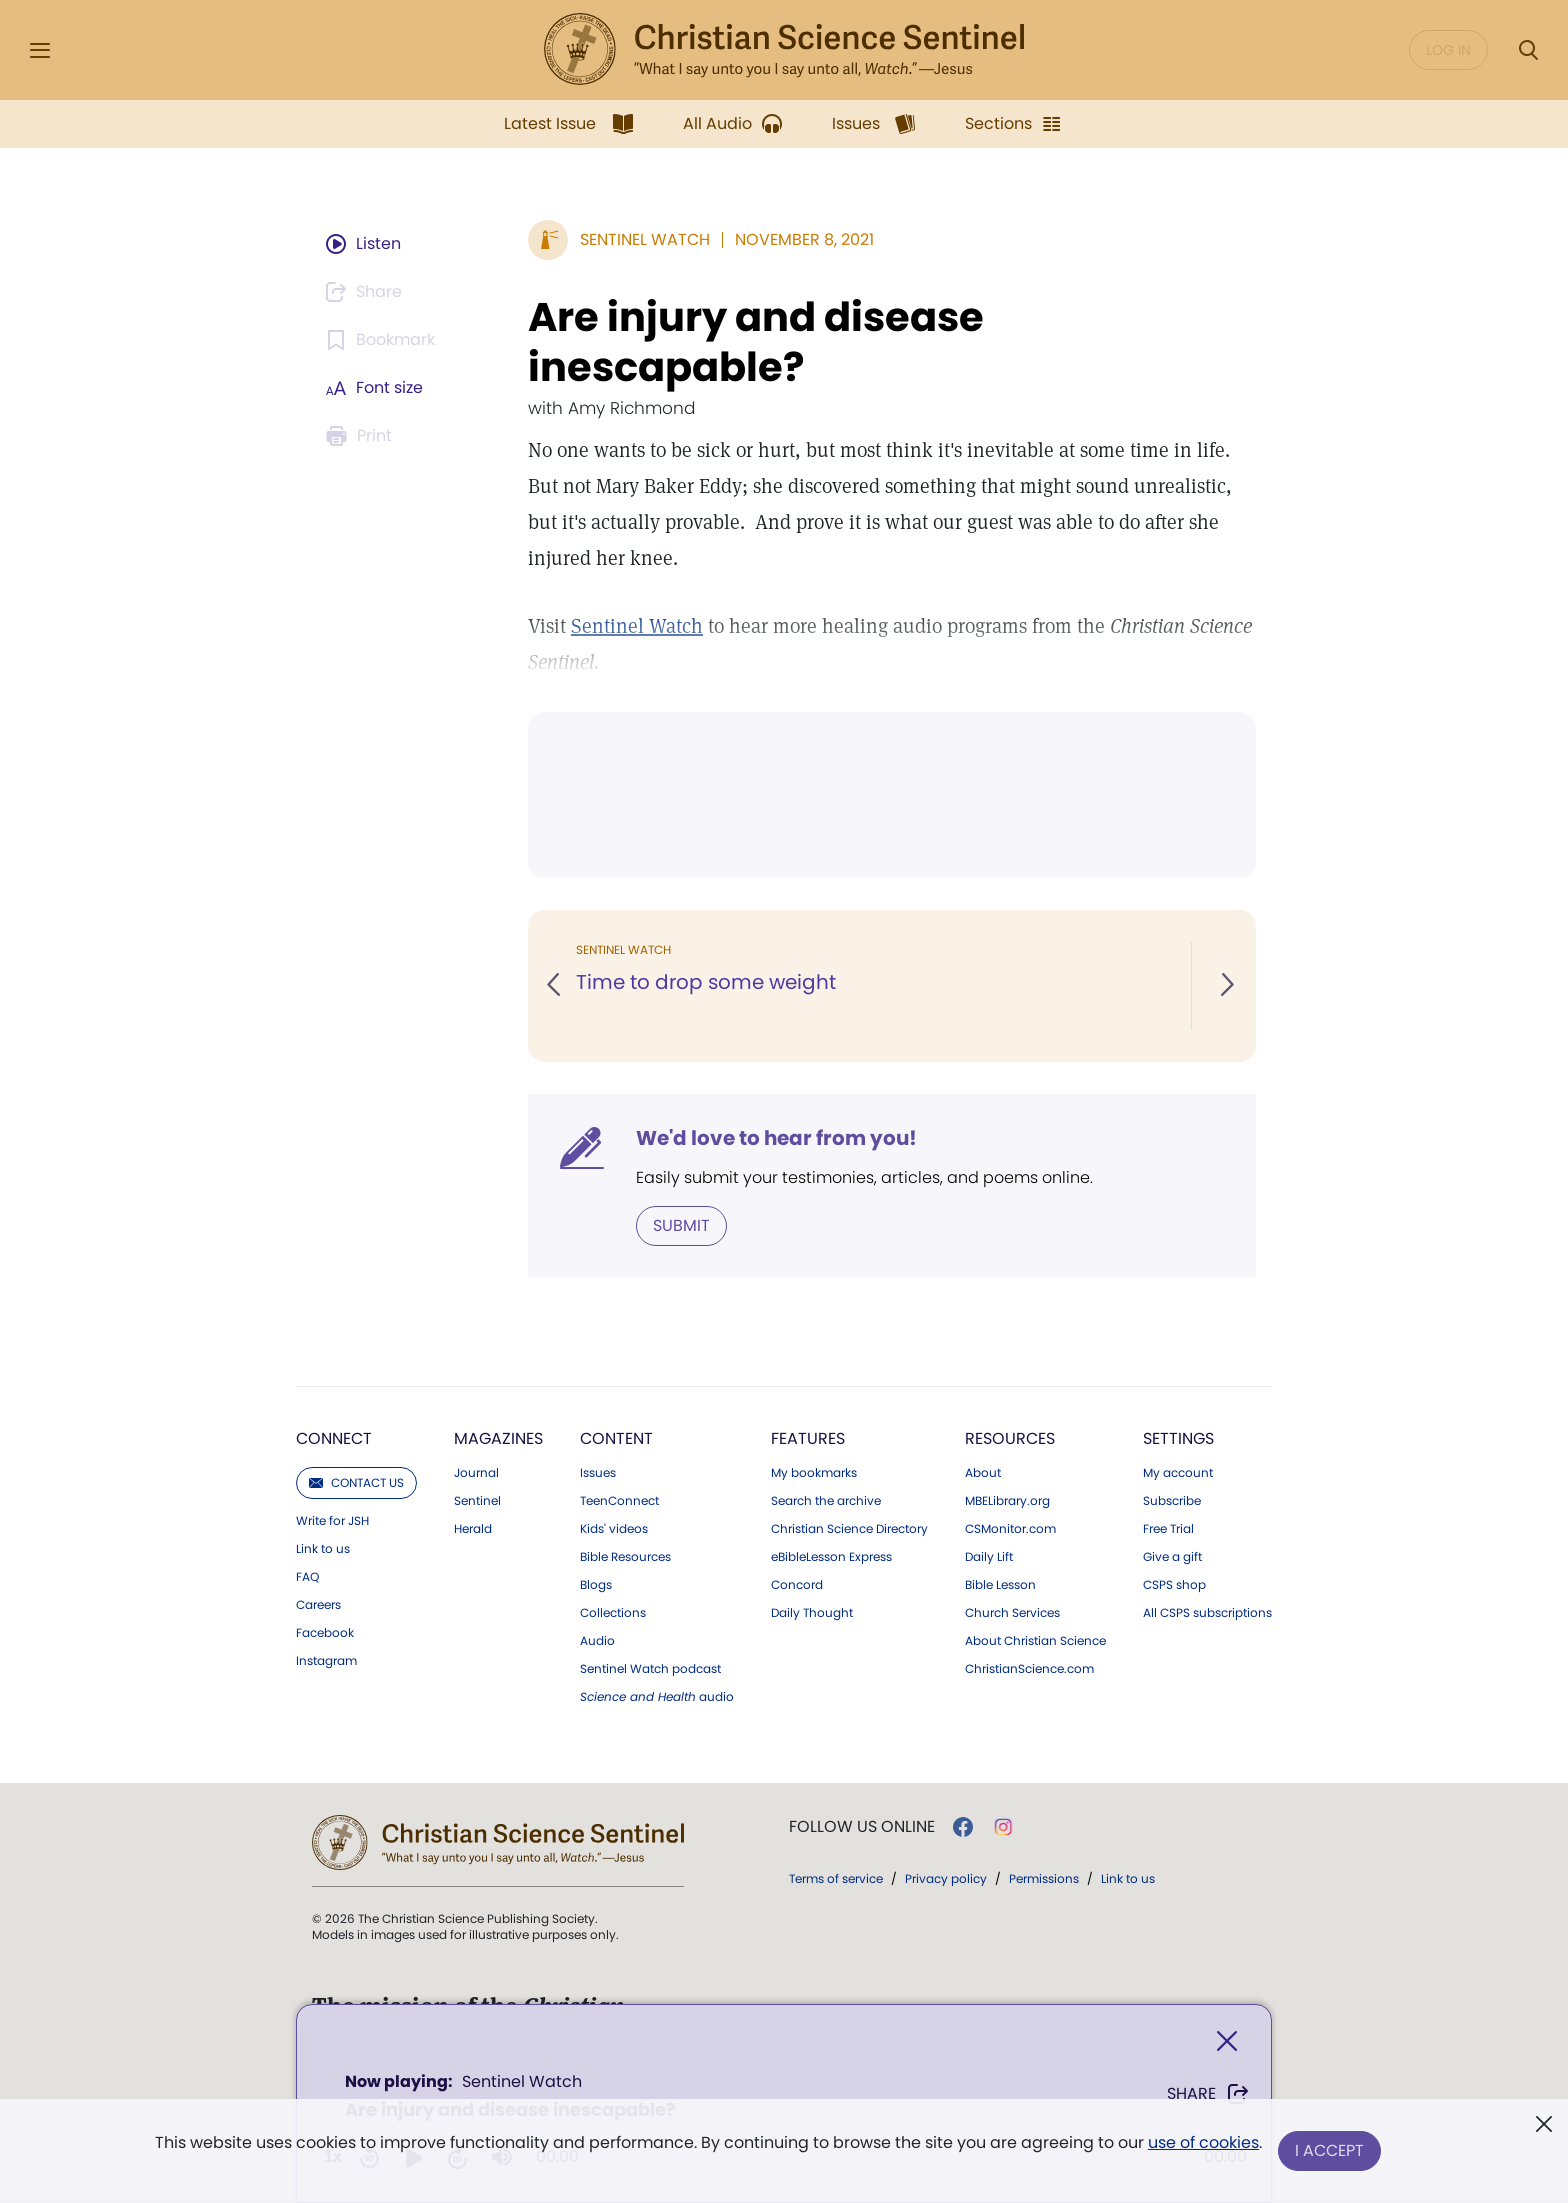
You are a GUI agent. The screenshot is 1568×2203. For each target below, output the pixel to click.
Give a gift (1172, 1557)
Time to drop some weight (706, 982)
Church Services (1012, 1613)
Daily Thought (812, 1613)
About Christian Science (1035, 1641)
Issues (598, 1473)
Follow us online (862, 1827)
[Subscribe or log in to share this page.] (367, 292)
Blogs (596, 1585)
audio (657, 1697)
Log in (1448, 50)
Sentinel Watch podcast (650, 1669)
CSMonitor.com (1010, 1529)
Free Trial (1168, 1529)
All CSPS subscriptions (1207, 1613)
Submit (681, 1225)
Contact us (356, 1482)
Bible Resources (625, 1557)
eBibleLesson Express (831, 1557)
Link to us (323, 1549)
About (983, 1473)
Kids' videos (614, 1529)
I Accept (1329, 2150)
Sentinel (477, 1501)
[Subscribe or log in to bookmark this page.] (383, 340)
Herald (473, 1529)
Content (616, 1438)
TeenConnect (619, 1501)
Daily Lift (989, 1557)
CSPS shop (1174, 1585)
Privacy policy (946, 1878)
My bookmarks (814, 1473)
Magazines (498, 1438)
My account (1178, 1473)
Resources (1010, 1438)
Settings (1178, 1438)
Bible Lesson (1000, 1585)
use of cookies (1203, 2142)
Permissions (1044, 1878)
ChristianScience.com (1029, 1669)
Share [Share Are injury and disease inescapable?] (1208, 2094)
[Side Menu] (40, 50)
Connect (334, 1438)
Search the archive (826, 1501)
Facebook (325, 1633)
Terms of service (836, 1878)
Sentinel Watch (637, 626)
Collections (613, 1613)
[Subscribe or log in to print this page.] (362, 436)
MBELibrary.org (1007, 1501)
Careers (318, 1605)
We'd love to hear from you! (776, 1138)
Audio (597, 1641)
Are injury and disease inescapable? (756, 342)
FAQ (307, 1577)
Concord (797, 1585)
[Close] (1227, 2041)
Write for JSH (332, 1521)
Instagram (326, 1661)
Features (808, 1438)
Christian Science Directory (849, 1529)
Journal (476, 1473)
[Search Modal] (1528, 50)
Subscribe (1172, 1501)
